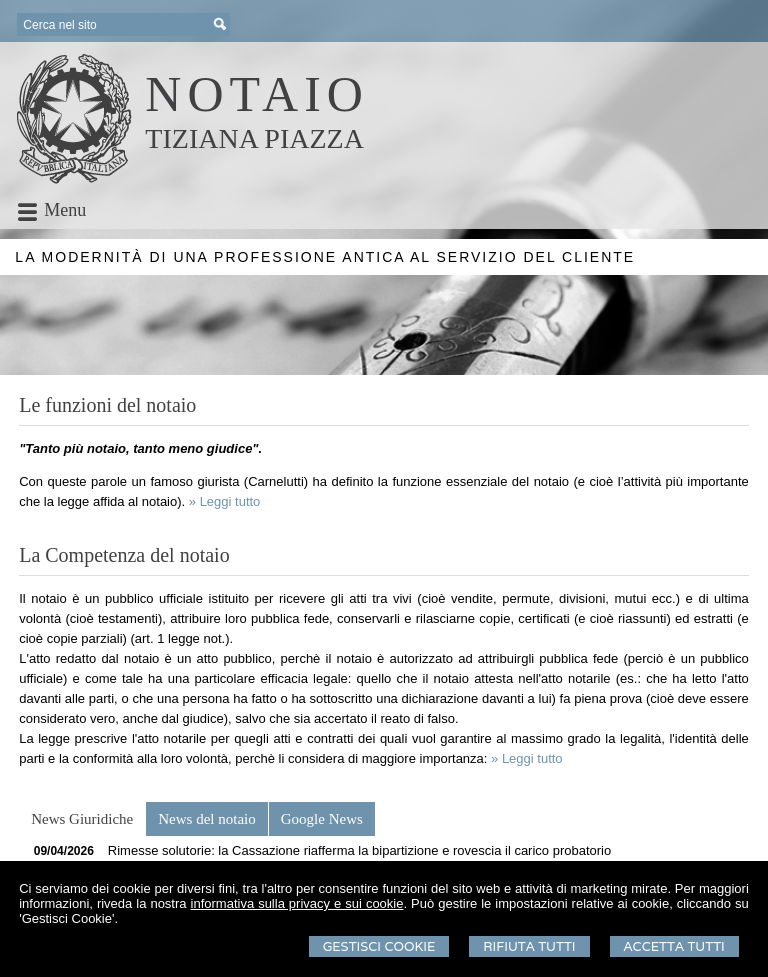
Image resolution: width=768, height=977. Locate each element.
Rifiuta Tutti (529, 946)
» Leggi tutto (225, 501)
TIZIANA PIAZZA (254, 138)
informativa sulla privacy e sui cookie (297, 903)
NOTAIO (257, 94)
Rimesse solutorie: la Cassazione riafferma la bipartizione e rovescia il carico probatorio (359, 850)
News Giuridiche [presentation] (82, 819)
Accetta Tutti (674, 946)
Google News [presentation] (322, 819)
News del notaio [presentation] (206, 819)
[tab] (82, 819)
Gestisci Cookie (379, 946)
